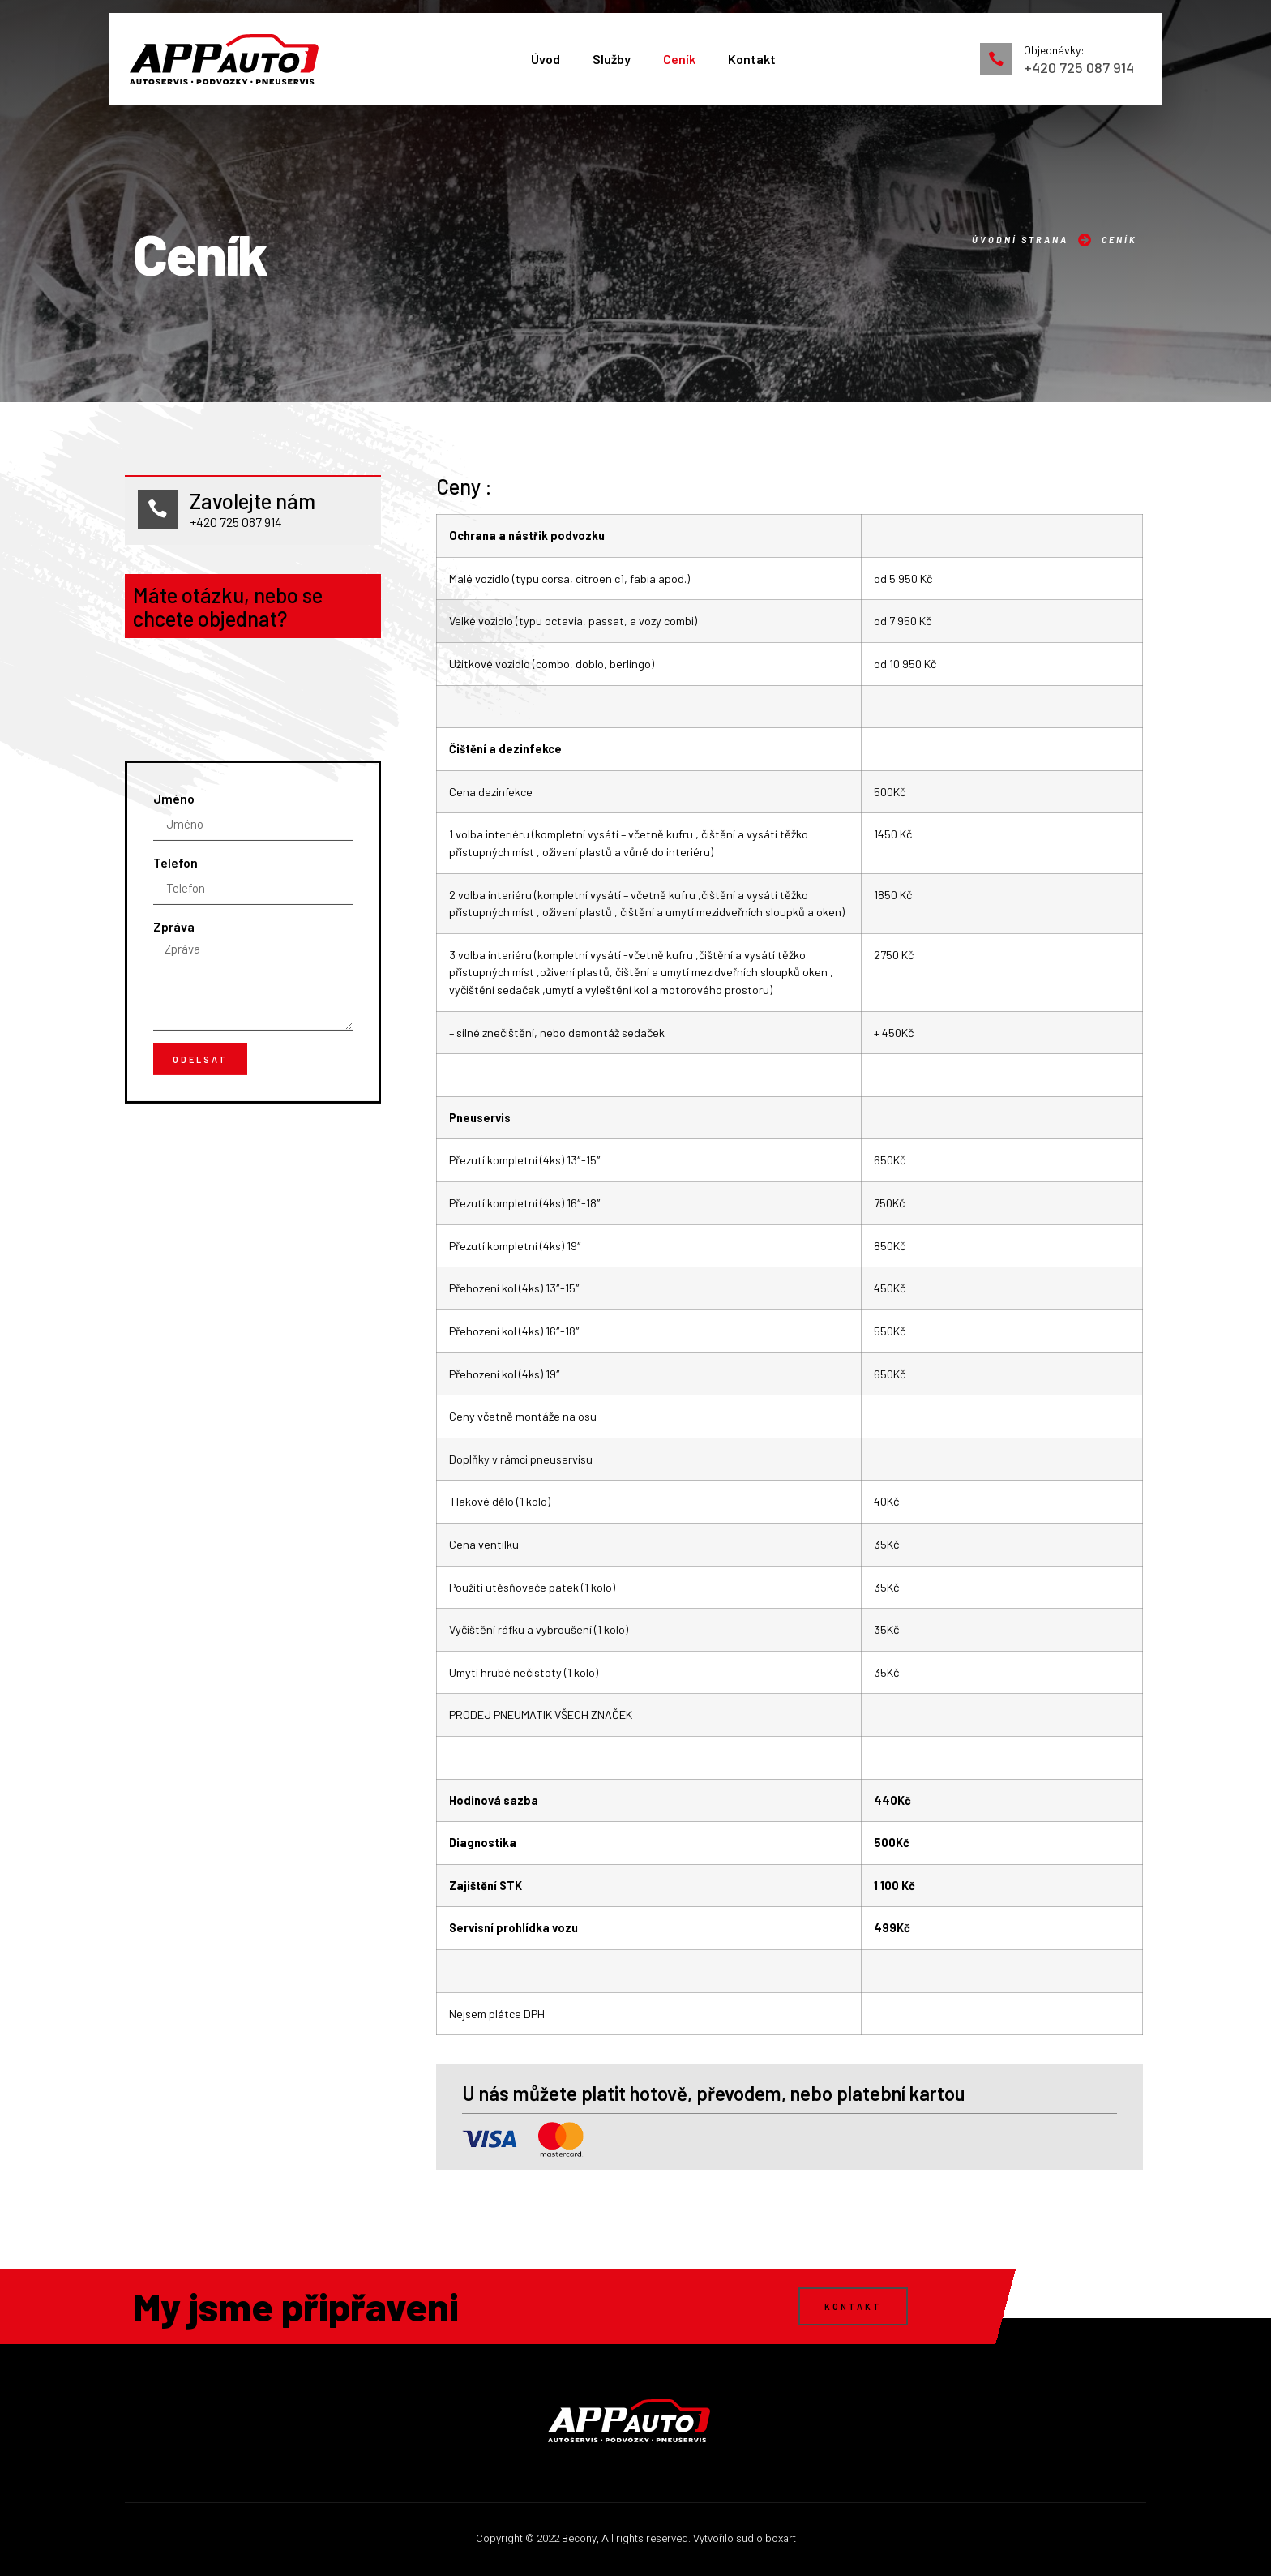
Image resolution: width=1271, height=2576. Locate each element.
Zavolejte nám (253, 501)
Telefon (175, 1048)
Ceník (679, 58)
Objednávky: (1054, 50)
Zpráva (174, 1112)
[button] (853, 2306)
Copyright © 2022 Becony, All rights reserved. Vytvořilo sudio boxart (636, 2538)
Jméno (174, 984)
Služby (612, 58)
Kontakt (752, 58)
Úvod (545, 58)
